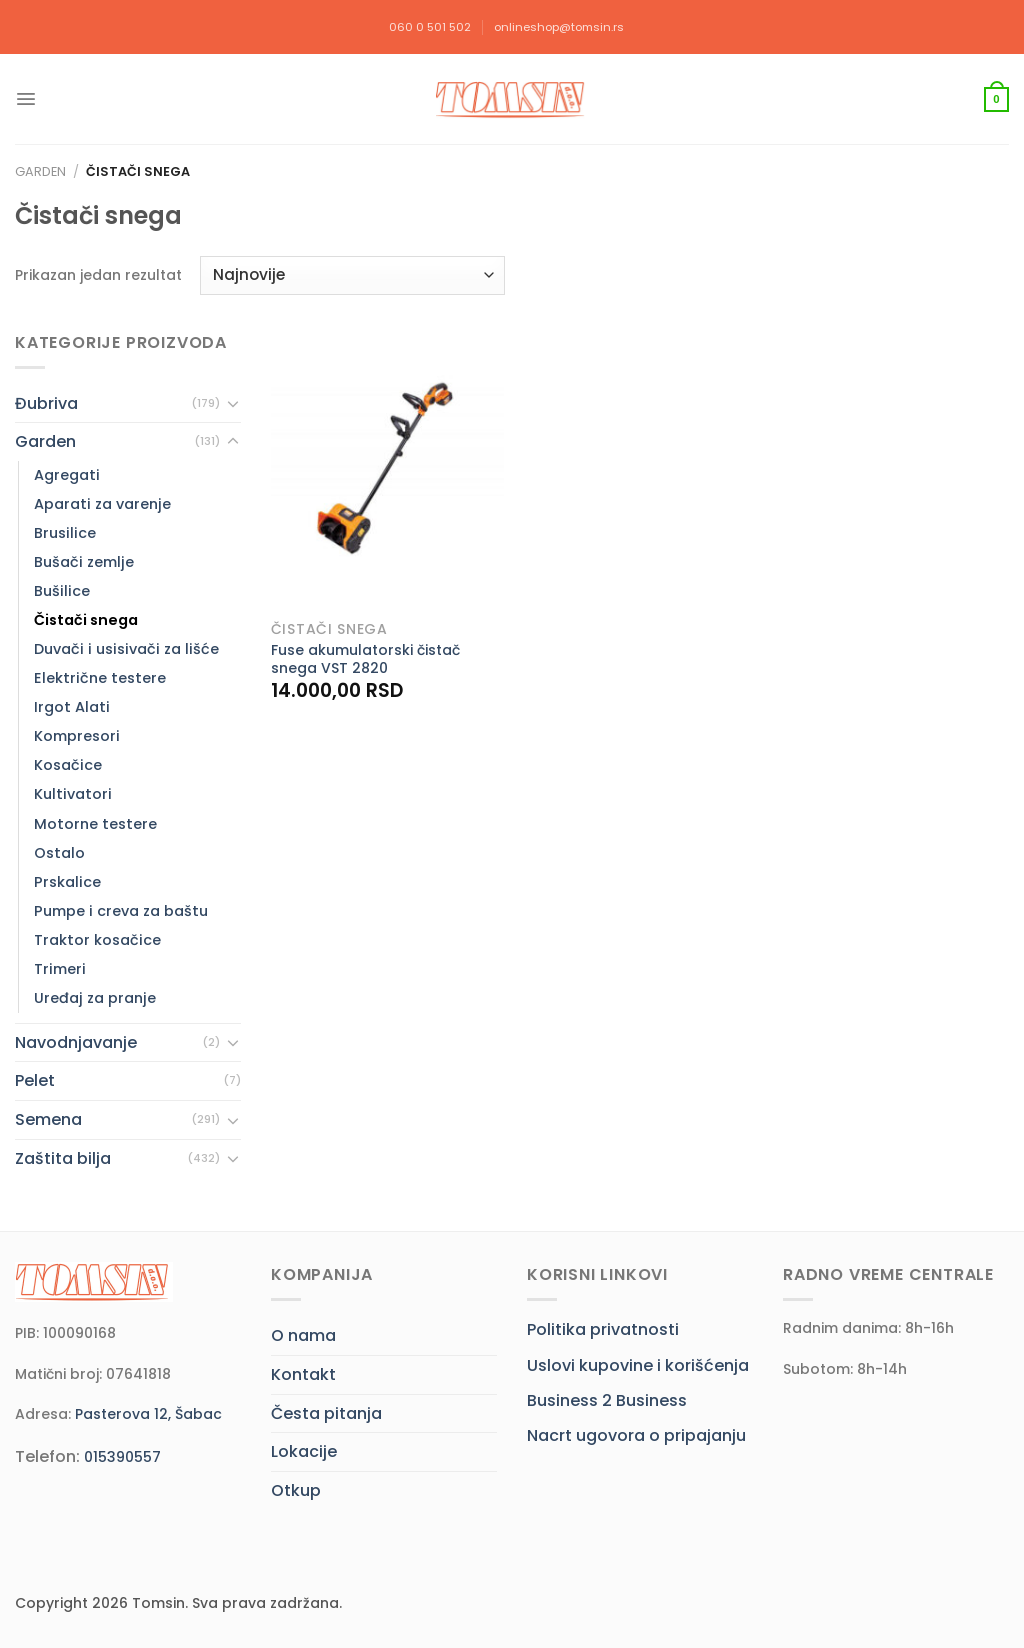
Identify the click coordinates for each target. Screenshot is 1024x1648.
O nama (303, 1335)
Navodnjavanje (76, 1042)
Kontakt (303, 1374)
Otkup (296, 1490)
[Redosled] (352, 275)
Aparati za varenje (102, 504)
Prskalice (67, 882)
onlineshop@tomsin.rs (559, 27)
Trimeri (60, 969)
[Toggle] (233, 403)
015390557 (122, 1457)
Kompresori (77, 736)
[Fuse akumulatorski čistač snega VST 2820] (387, 470)
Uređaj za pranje (95, 998)
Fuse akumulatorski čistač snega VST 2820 (365, 659)
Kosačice (68, 765)
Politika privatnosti (603, 1329)
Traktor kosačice (97, 940)
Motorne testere (95, 824)
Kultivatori (73, 794)
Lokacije (304, 1451)
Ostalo (59, 853)
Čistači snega (86, 620)
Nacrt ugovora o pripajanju (636, 1435)
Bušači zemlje (84, 562)
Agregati (67, 475)
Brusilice (65, 533)
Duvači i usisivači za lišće (126, 649)
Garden (40, 171)
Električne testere (100, 678)
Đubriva (46, 403)
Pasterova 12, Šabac (148, 1414)
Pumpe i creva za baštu (121, 911)
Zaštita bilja (63, 1158)
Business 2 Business (607, 1400)
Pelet (35, 1080)
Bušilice (62, 591)
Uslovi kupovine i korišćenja (638, 1365)
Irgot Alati (72, 707)
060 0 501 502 (430, 27)
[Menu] (26, 99)
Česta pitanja (326, 1413)
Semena (48, 1119)
